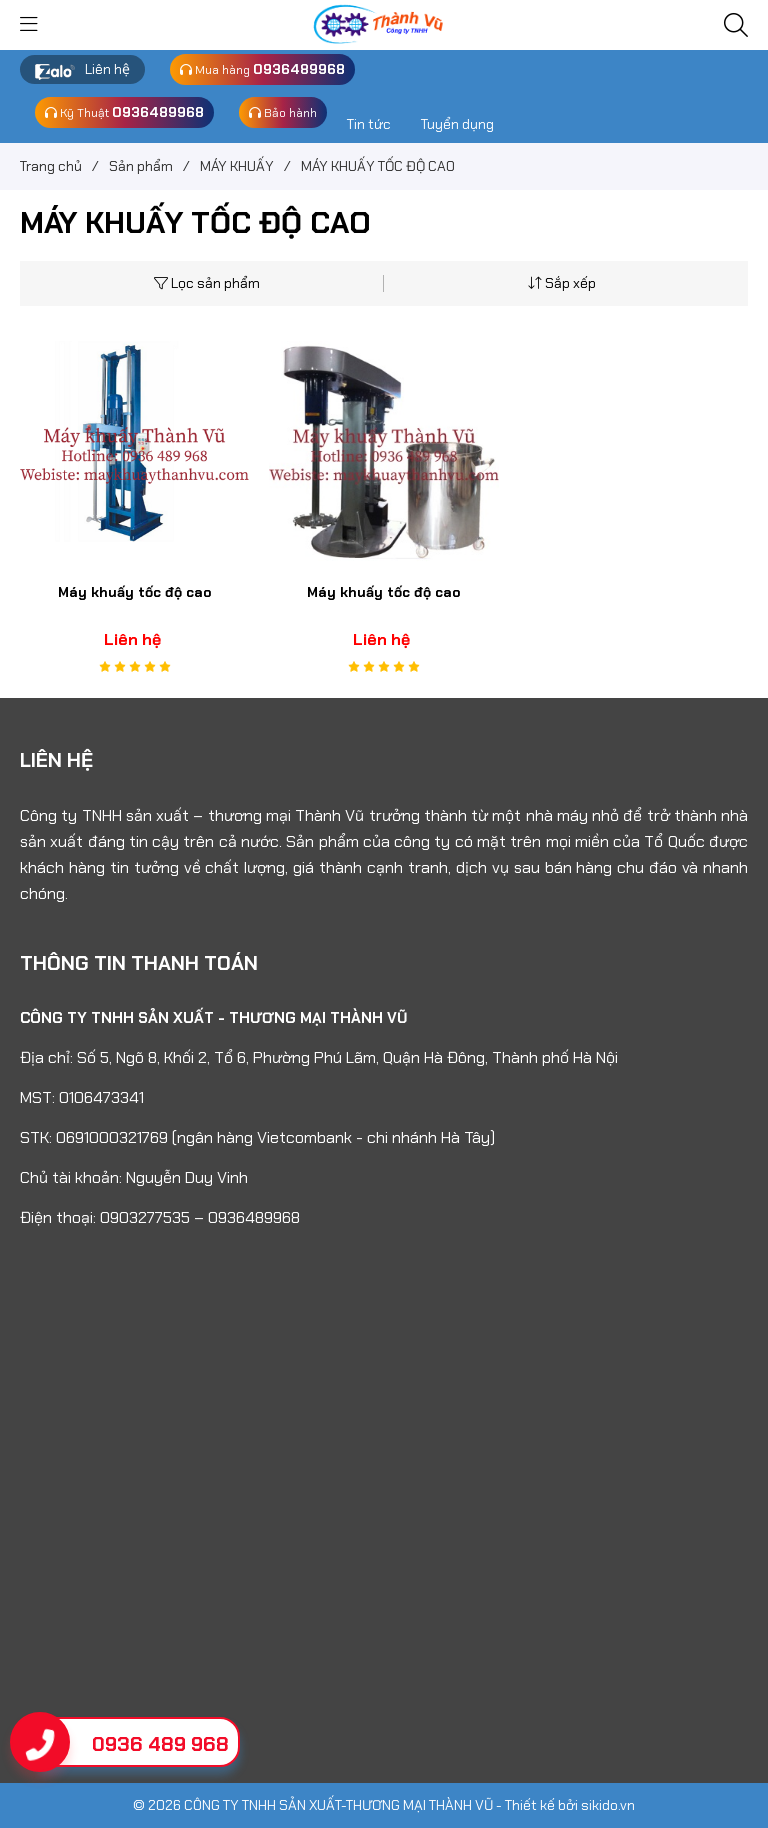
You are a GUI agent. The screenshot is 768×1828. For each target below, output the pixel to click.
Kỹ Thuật (124, 112)
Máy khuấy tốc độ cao (135, 592)
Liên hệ (107, 69)
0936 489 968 (160, 1744)
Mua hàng (262, 69)
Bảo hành (283, 113)
